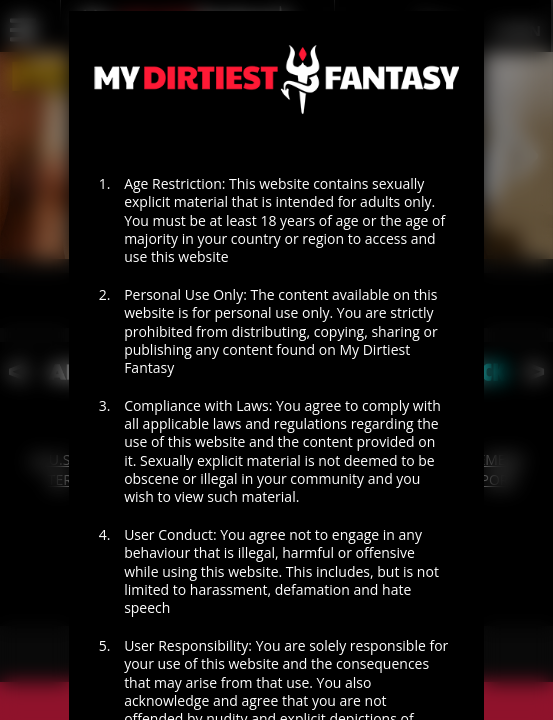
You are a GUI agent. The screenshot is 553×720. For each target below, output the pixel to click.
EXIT (359, 705)
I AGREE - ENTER (193, 647)
